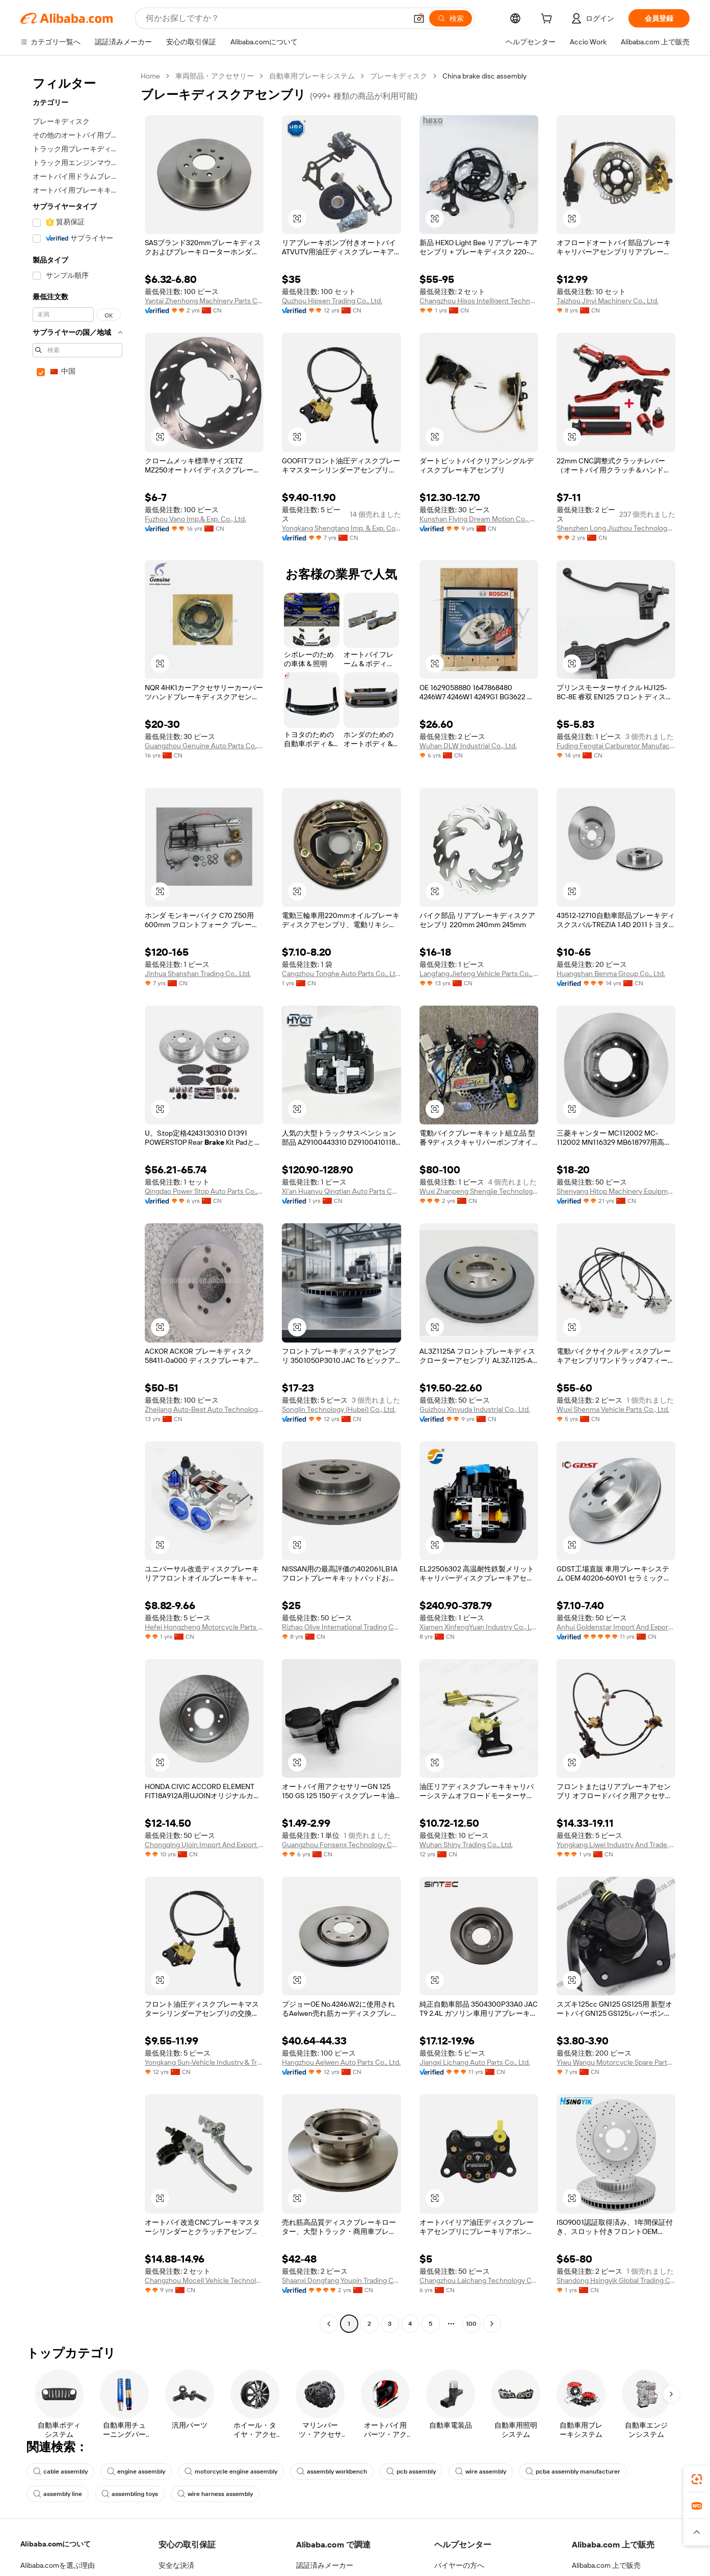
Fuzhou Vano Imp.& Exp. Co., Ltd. (195, 519)
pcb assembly (411, 2471)
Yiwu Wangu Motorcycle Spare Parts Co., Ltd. (616, 2062)
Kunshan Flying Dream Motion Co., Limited (478, 519)
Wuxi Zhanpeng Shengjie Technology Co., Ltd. (478, 1191)
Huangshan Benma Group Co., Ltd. (611, 973)
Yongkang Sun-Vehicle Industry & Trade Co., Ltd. (204, 2062)
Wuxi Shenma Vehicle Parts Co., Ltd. (613, 1409)
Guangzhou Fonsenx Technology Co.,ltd (341, 1845)
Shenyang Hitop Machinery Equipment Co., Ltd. (616, 1191)
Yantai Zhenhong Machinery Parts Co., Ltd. (204, 301)
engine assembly (136, 2471)
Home (150, 76)
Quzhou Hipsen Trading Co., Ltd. (332, 301)
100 (471, 2323)
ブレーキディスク (398, 76)
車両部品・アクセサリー (214, 76)
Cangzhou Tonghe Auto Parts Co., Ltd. (341, 973)
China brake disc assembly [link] (484, 76)
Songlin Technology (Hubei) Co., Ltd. (339, 1409)
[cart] (548, 20)
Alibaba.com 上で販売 (606, 2565)
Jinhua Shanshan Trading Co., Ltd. (198, 973)
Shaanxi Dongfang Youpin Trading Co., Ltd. (341, 2280)
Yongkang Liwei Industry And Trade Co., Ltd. (616, 1845)
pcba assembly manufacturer (572, 2471)
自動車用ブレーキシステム (312, 76)
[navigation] (77, 1201)
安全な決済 (176, 2565)
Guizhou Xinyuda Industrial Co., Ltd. (474, 1409)
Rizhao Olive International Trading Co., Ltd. (341, 1627)
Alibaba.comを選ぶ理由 (57, 2565)
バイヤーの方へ (459, 2565)
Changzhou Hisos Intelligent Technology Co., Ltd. (478, 301)
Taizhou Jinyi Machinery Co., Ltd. (608, 301)
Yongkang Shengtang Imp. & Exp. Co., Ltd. (341, 528)
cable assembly (60, 2471)
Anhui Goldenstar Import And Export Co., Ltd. (616, 1627)
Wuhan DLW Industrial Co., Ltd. (468, 746)
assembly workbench (332, 2471)
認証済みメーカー (324, 2565)
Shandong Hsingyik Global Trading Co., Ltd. (616, 2280)
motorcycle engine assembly (231, 2471)
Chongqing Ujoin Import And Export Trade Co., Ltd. (204, 1845)
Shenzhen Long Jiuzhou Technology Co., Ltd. (616, 528)
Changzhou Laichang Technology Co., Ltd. (478, 2280)
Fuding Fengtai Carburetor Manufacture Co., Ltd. (616, 746)
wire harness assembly (215, 2494)
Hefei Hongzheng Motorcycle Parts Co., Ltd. (204, 1627)
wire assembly (480, 2471)
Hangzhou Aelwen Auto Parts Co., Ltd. (341, 2062)
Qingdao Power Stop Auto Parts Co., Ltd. (204, 1191)
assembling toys (129, 2494)
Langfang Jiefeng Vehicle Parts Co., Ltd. (478, 973)
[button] (419, 18)
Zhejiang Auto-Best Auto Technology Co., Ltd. (204, 1409)
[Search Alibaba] (275, 18)
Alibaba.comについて (55, 2544)
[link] (696, 2479)
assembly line (57, 2494)
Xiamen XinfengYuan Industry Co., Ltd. (478, 1627)
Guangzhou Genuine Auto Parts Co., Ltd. (204, 746)
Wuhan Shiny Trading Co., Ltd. (466, 1845)
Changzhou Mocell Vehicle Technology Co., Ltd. (204, 2280)
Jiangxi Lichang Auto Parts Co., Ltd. (474, 2062)
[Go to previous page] (329, 2324)
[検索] (450, 18)
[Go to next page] (492, 2324)
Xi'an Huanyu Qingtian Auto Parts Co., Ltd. (341, 1191)
